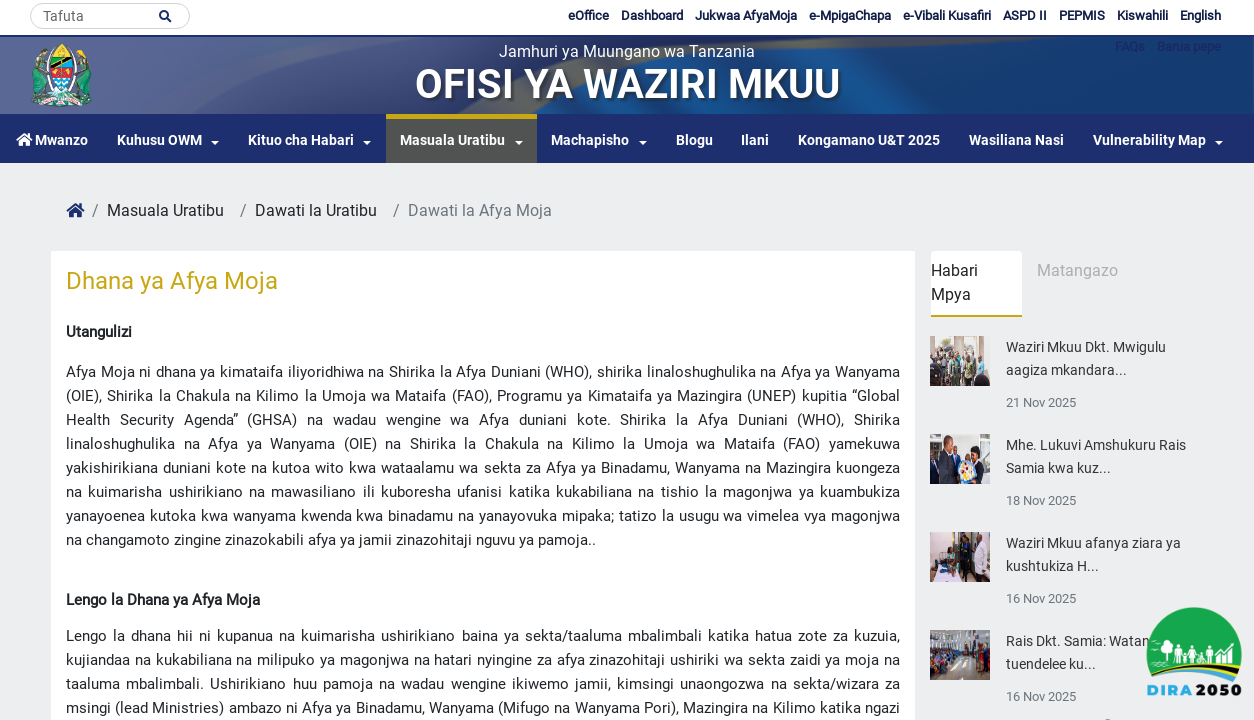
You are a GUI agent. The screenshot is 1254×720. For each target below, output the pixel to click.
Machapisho (590, 140)
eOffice (588, 15)
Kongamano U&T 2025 (869, 140)
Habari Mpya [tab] (954, 282)
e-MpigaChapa (850, 15)
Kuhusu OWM (159, 140)
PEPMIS (1082, 15)
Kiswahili (1142, 15)
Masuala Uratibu (452, 140)
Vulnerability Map (1149, 140)
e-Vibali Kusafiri (947, 15)
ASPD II (1025, 15)
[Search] (110, 16)
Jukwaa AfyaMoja (746, 15)
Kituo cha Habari (301, 140)
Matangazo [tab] (1077, 270)
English (1200, 15)
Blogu (694, 140)
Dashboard (652, 15)
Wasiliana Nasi (1016, 140)
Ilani (755, 140)
